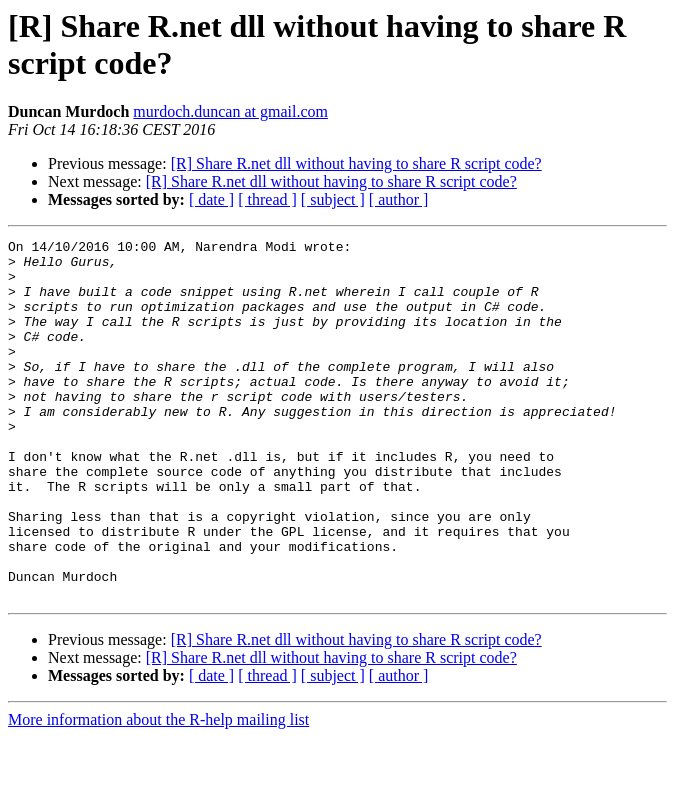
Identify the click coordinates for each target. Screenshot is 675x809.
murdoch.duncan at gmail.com (230, 111)
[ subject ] (333, 199)
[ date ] (211, 199)
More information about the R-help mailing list (158, 791)
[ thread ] (267, 199)
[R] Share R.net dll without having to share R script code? (356, 163)
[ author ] (399, 199)
